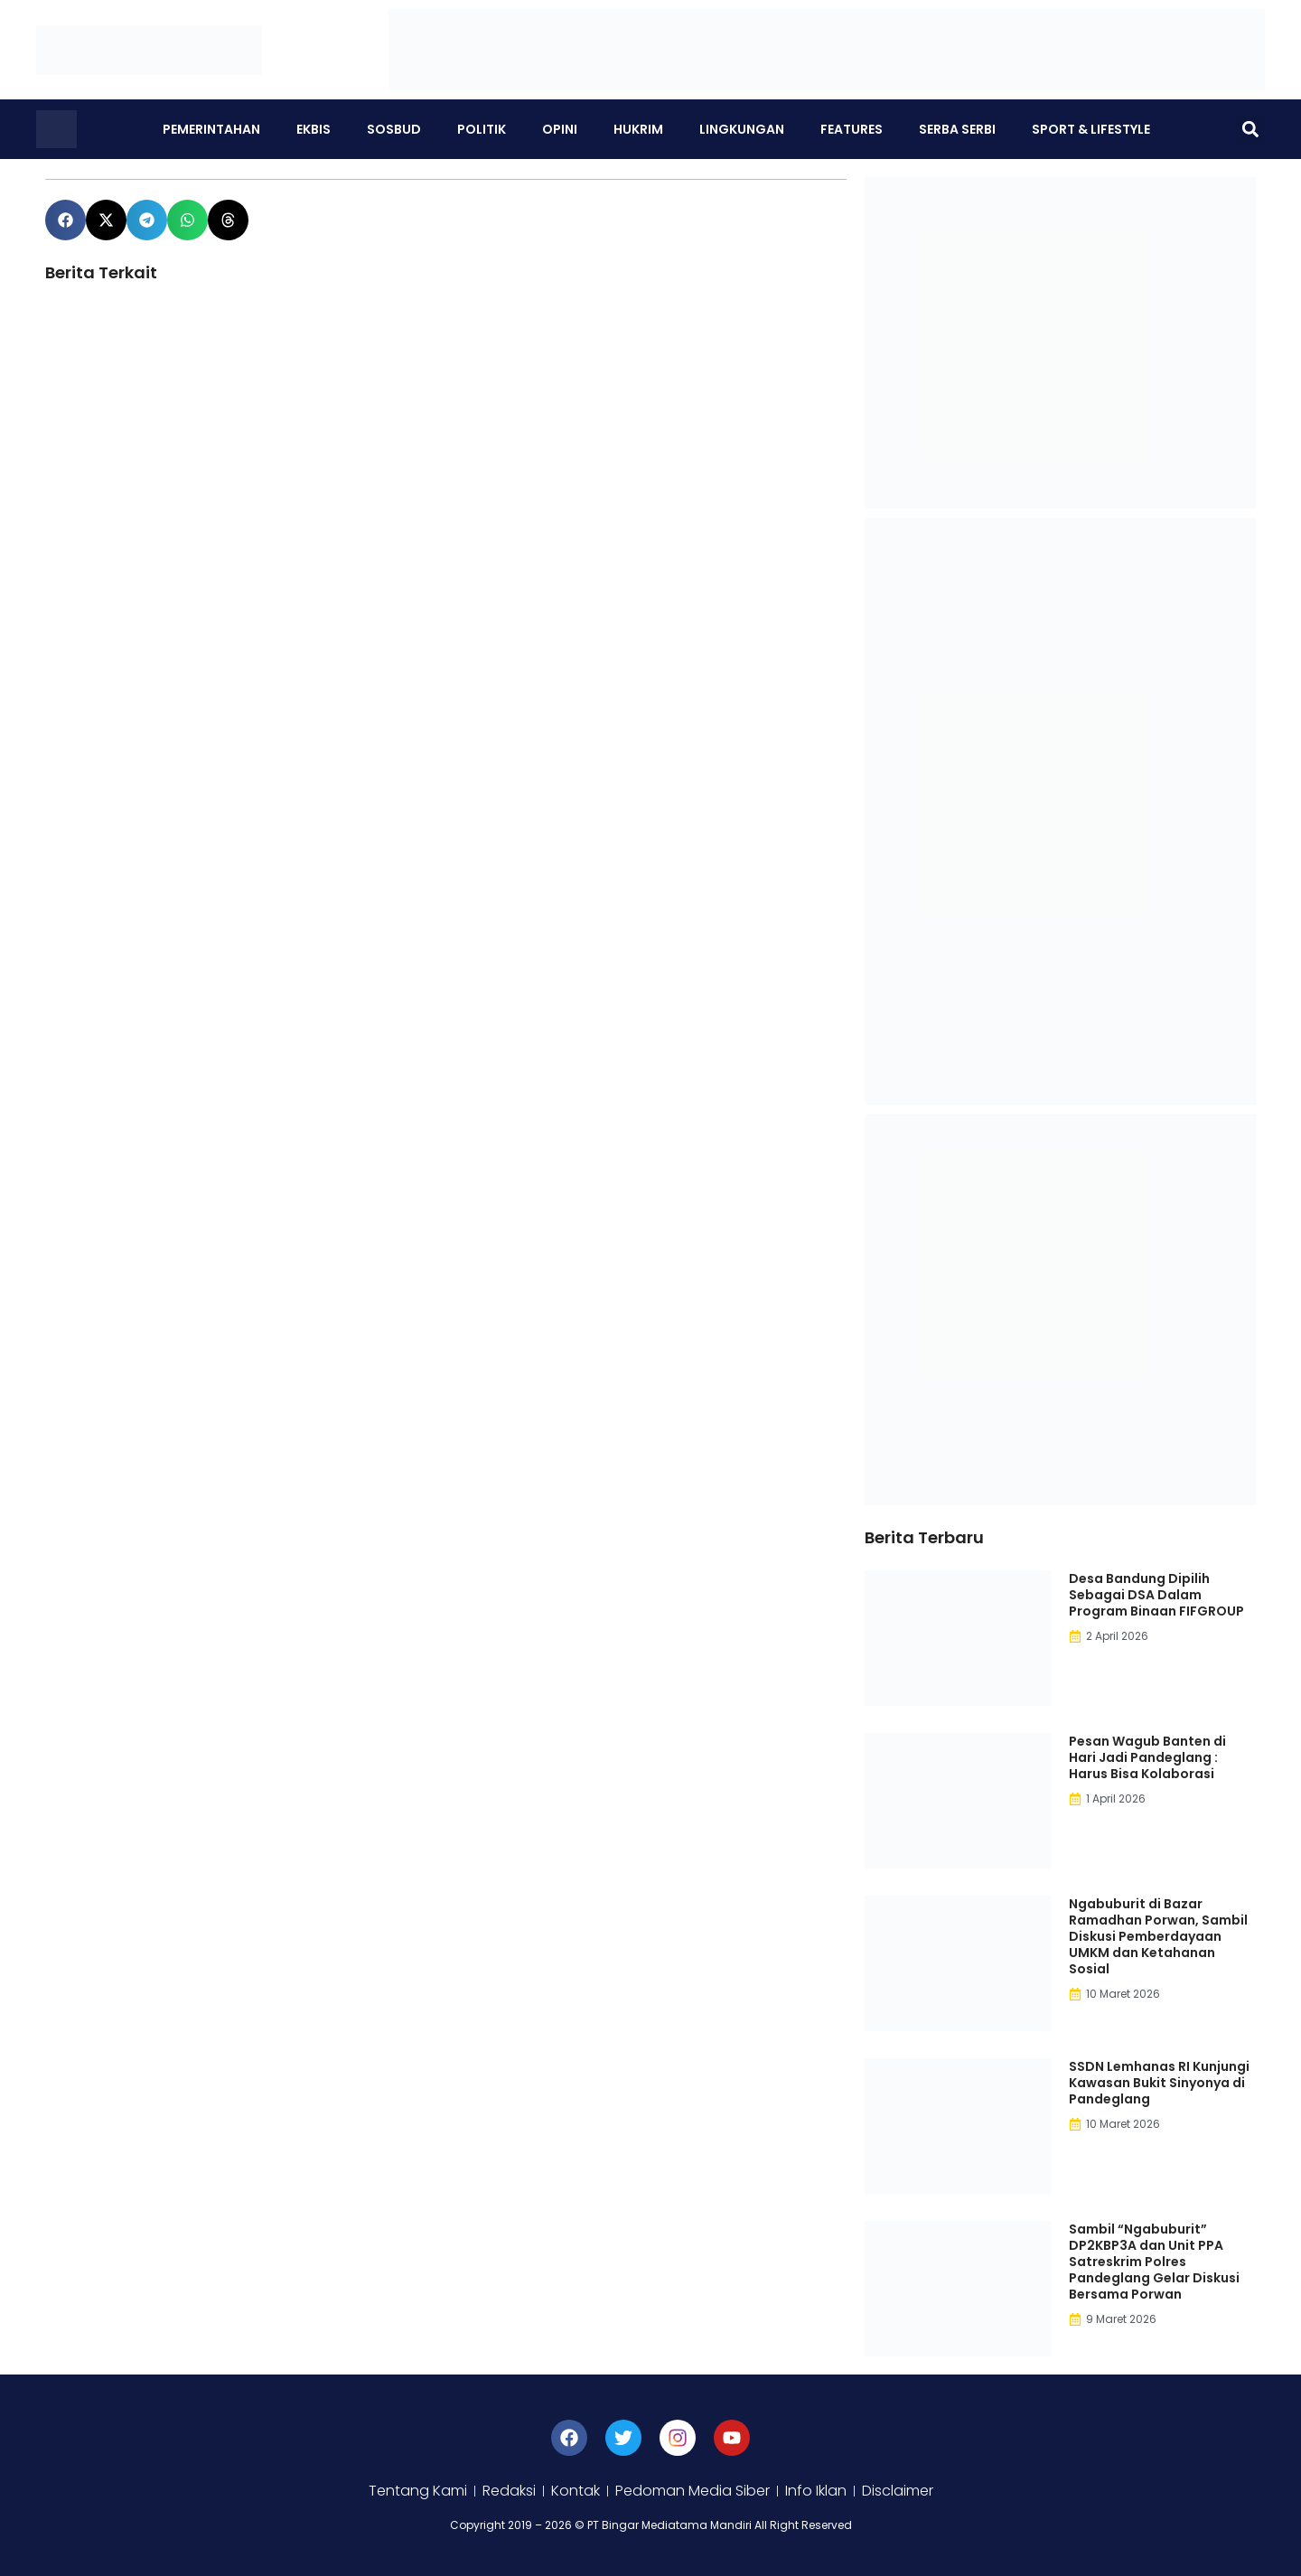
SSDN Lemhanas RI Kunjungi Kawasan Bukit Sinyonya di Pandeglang (1159, 2082)
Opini (559, 129)
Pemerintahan (211, 129)
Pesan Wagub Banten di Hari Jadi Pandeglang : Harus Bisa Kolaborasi (1147, 1757)
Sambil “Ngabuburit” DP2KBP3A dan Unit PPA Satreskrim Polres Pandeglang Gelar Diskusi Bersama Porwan (1154, 2261)
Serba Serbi (957, 129)
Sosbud (394, 129)
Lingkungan (741, 129)
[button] (1250, 130)
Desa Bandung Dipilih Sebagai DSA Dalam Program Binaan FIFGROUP (1156, 1594)
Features (851, 129)
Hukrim (638, 129)
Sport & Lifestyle (1091, 129)
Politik (481, 129)
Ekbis (313, 129)
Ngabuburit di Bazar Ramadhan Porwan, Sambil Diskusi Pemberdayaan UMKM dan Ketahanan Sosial (1158, 1936)
